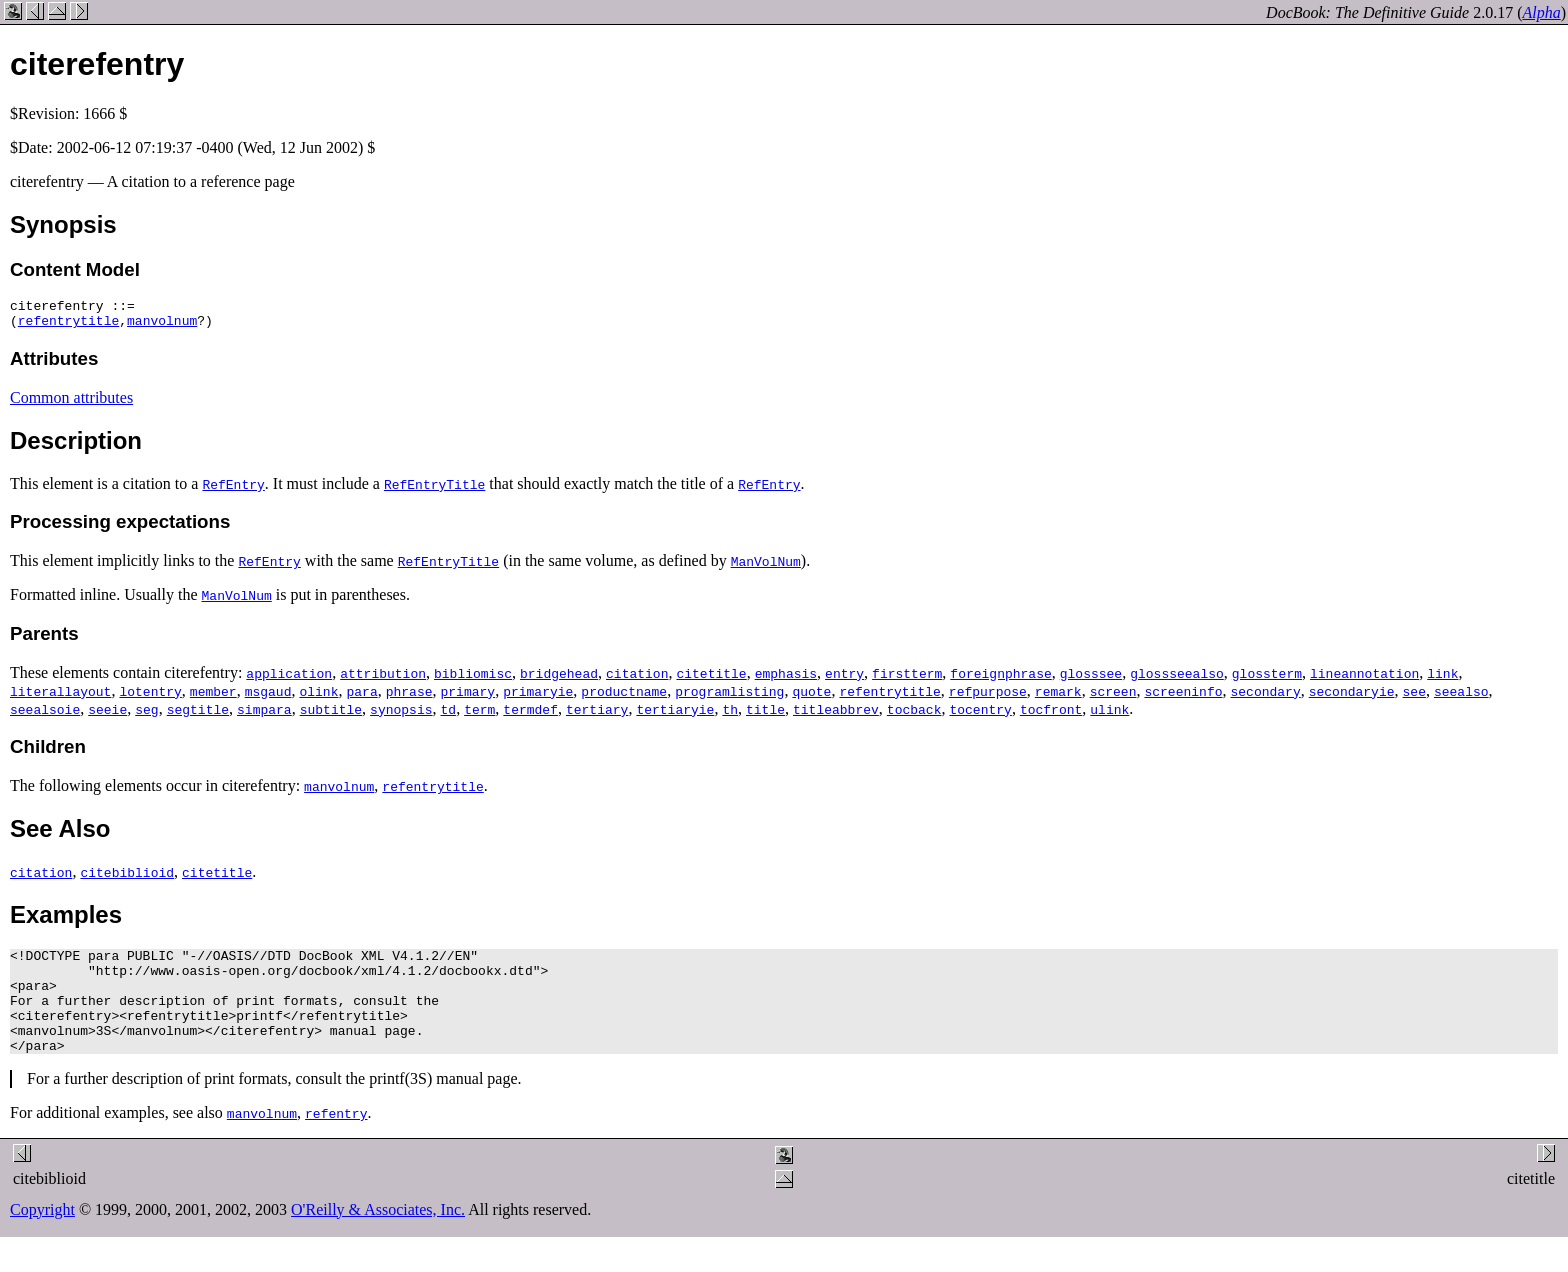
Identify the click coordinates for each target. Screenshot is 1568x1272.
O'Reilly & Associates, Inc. (378, 1236)
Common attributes (71, 403)
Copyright (42, 1236)
